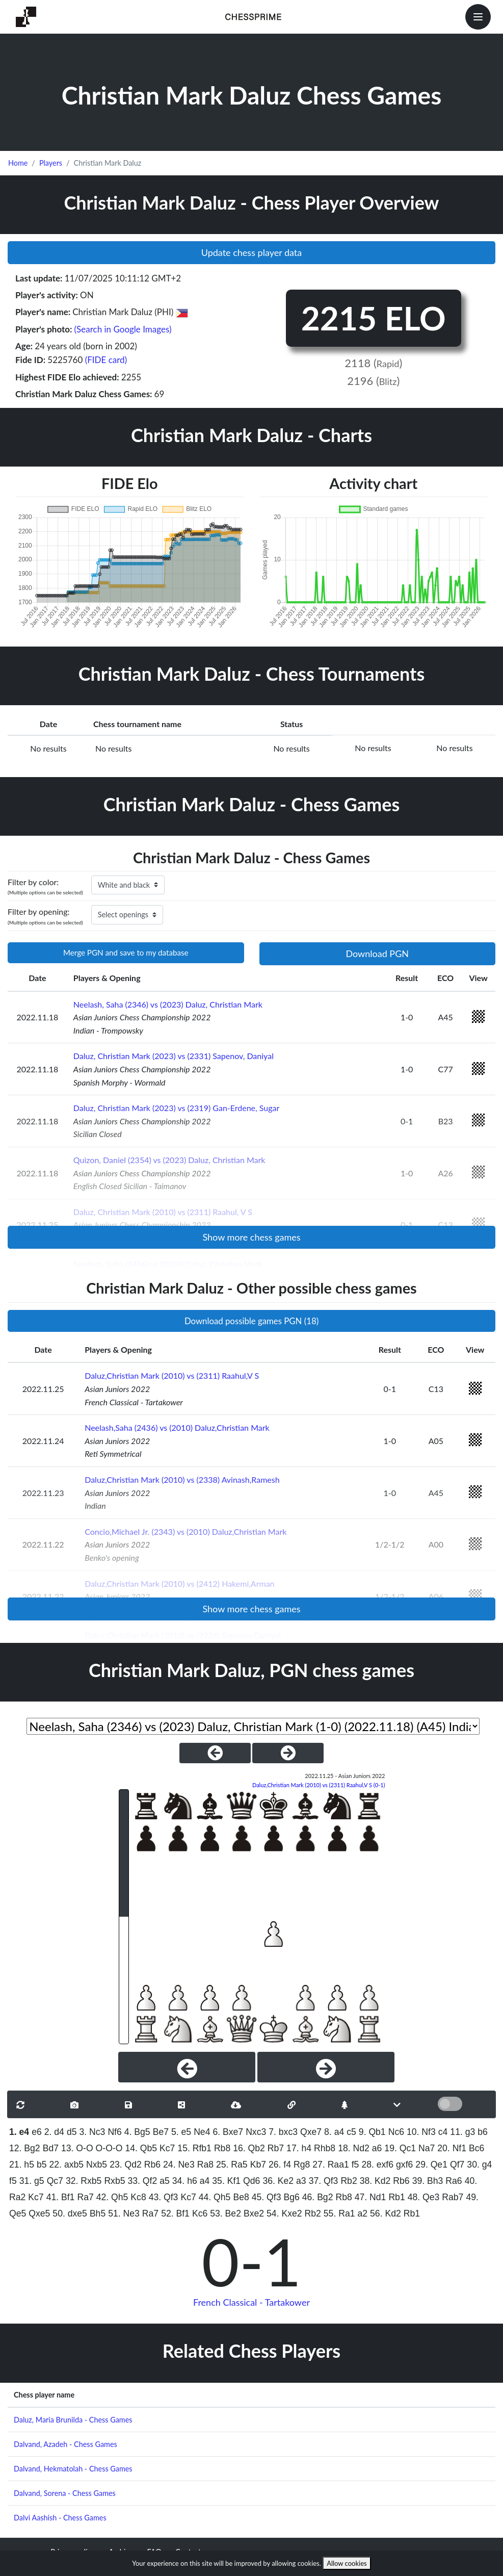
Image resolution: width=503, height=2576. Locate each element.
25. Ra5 (232, 2164)
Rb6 (152, 2164)
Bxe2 (254, 2213)
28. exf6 (377, 2164)
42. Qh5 (112, 2197)
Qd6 (251, 2181)
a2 (362, 2213)
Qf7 (457, 2164)
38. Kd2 (375, 2181)
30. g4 (479, 2164)
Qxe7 (311, 2132)
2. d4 (54, 2132)
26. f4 (280, 2164)
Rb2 (348, 2181)
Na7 (426, 2148)
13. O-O (77, 2148)
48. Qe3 (424, 2197)
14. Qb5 (141, 2148)
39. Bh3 (427, 2181)
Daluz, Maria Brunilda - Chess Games (73, 2419)
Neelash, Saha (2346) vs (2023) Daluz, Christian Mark (167, 1004)
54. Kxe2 (284, 2213)
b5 (42, 2164)
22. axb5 (66, 2164)
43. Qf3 (163, 2197)
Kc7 (167, 2148)
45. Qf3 (266, 2197)
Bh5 (97, 2213)
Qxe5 (39, 2213)
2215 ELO (373, 318)
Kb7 (258, 2164)
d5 (72, 2132)
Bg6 (291, 2197)
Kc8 (138, 2197)
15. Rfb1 (194, 2148)
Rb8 (222, 2148)
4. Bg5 (137, 2132)
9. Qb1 (372, 2132)
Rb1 (396, 2197)
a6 (377, 2148)
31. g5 (31, 2181)
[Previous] (186, 2067)
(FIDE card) (106, 359)
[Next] (325, 2067)
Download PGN (377, 953)
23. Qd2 (126, 2164)
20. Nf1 (451, 2148)
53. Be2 (225, 2213)
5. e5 (181, 2132)
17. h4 (298, 2148)
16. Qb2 (249, 2148)
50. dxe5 (69, 2213)
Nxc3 (256, 2132)
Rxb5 (114, 2181)
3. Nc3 (92, 2132)
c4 (443, 2132)
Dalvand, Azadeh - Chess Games (65, 2444)
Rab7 (452, 2197)
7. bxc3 (283, 2132)
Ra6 (453, 2181)
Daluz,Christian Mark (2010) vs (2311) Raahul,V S (172, 1375)
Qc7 (55, 2181)
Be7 (161, 2132)
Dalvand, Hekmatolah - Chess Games (73, 2468)
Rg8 (302, 2164)
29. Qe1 (431, 2164)
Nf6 (114, 2132)
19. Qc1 (400, 2148)
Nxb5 (96, 2164)
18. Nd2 (353, 2148)
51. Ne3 (124, 2213)
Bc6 (476, 2148)
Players (50, 163)
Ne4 (202, 2132)
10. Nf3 (421, 2132)
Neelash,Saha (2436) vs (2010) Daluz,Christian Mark (177, 1427)
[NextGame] (288, 1753)
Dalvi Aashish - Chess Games (60, 2517)
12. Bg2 (24, 2148)
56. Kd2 (385, 2213)
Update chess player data (251, 252)
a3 (301, 2181)
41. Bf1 (60, 2197)
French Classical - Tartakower (251, 2302)
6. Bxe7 (228, 2132)
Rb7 (276, 2148)
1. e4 (19, 2132)
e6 (37, 2132)
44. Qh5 (215, 2197)
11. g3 (462, 2132)
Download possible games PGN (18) (251, 1321)
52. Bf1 (175, 2213)
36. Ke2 (278, 2181)
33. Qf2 (142, 2181)
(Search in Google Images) (123, 329)
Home (18, 163)
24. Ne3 (179, 2164)
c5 (351, 2132)
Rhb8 (324, 2148)
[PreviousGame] (215, 1753)
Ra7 (85, 2197)
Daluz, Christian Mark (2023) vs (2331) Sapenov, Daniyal (173, 1056)
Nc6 (396, 2132)
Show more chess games (251, 1237)
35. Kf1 (226, 2181)
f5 (355, 2164)
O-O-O (109, 2148)
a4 (205, 2181)
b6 (483, 2132)
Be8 (241, 2197)
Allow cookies (347, 2563)
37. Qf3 (323, 2181)
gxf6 (404, 2164)
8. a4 (334, 2132)
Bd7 (51, 2148)
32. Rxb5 (83, 2181)
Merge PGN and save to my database (126, 952)
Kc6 (199, 2213)
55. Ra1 (339, 2213)
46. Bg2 (317, 2197)
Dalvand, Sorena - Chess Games (65, 2493)
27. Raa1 (330, 2164)
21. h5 (21, 2164)
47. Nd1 (370, 2197)
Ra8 (205, 2164)
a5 (165, 2181)
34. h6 (184, 2181)
